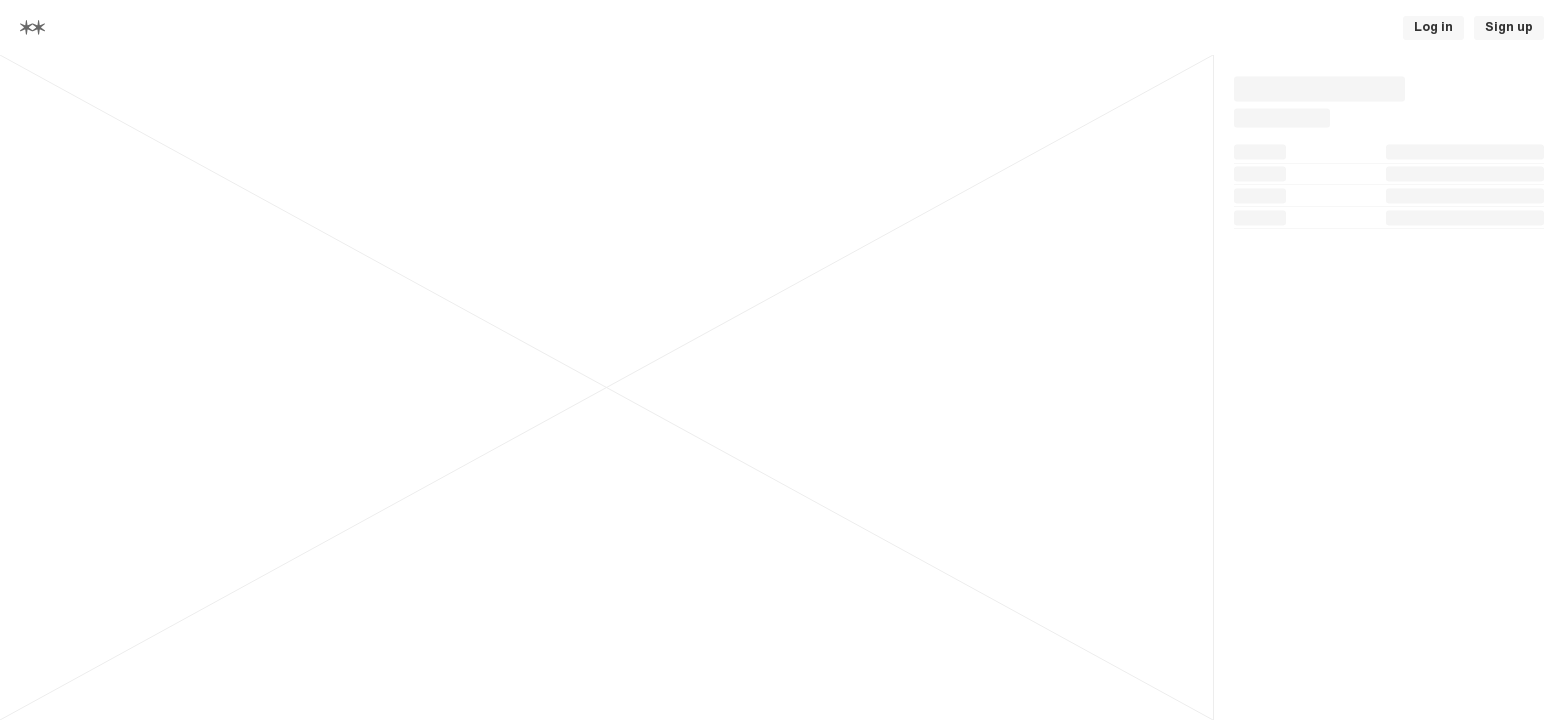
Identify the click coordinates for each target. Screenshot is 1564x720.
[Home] (32, 27)
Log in (1433, 27)
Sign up (1509, 27)
